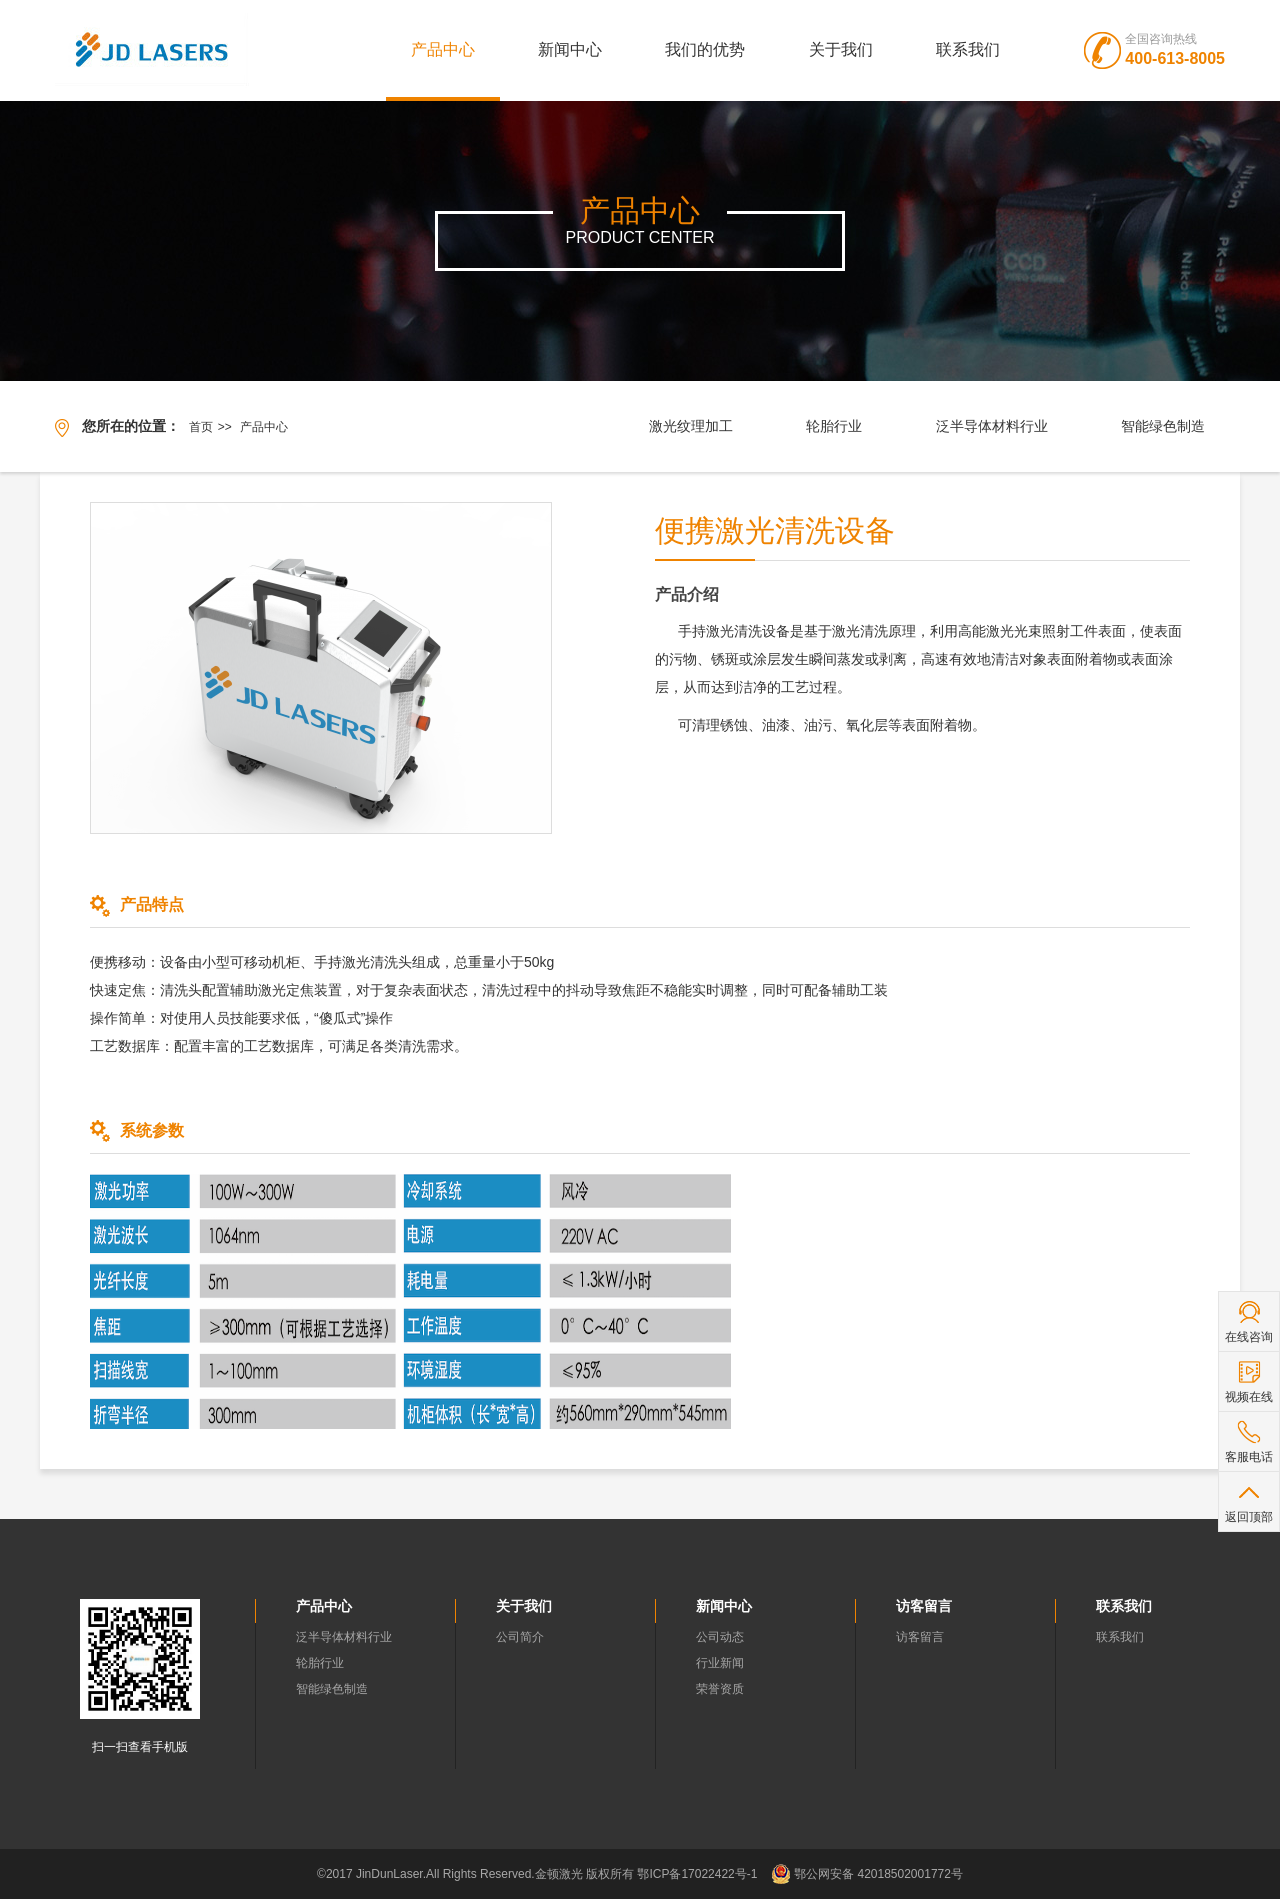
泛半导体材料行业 (992, 426)
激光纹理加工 (691, 426)
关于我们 (841, 49)
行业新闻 (720, 1663)
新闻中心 (570, 49)
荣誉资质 (720, 1689)
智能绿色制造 (1163, 426)
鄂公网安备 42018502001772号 (867, 1874)
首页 (201, 427)
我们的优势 (705, 49)
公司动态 (720, 1637)
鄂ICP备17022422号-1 (697, 1874)
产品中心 (443, 49)
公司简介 (520, 1637)
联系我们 (968, 49)
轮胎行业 (834, 426)
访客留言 (920, 1637)
